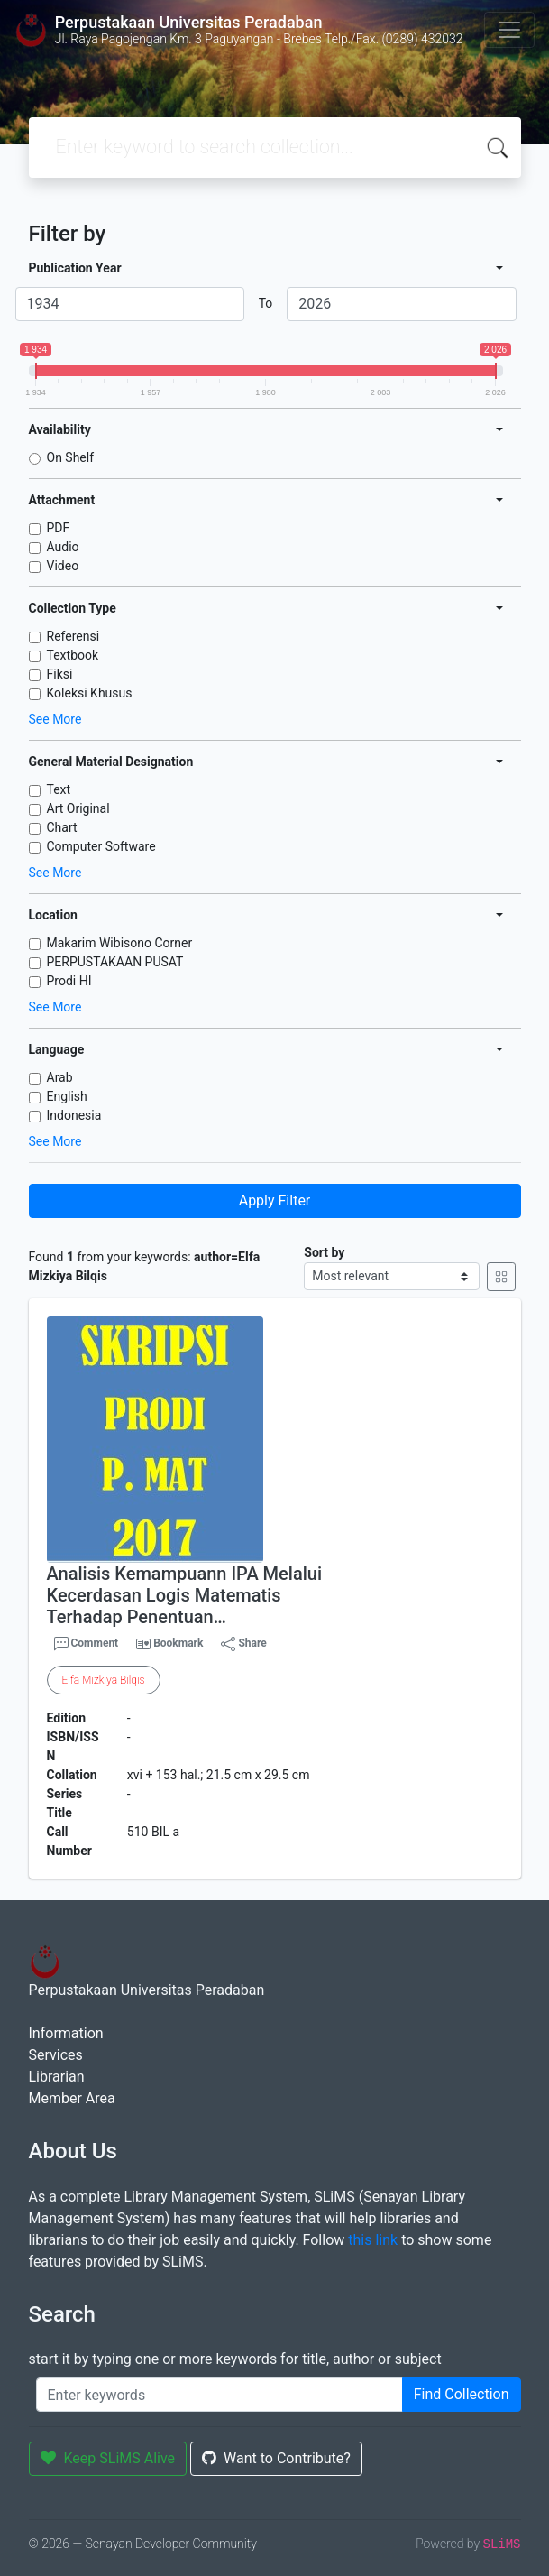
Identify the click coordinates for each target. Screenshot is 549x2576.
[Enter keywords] (219, 2394)
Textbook (73, 655)
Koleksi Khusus (90, 693)
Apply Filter (275, 1200)
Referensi (73, 636)
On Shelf (71, 457)
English (67, 1096)
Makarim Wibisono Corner (120, 943)
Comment (86, 1644)
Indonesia (74, 1115)
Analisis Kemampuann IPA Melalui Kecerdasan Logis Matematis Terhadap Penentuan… (185, 1595)
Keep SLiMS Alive (108, 2458)
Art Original (78, 808)
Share (243, 1644)
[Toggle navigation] (509, 30)
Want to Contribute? (276, 2458)
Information (66, 2033)
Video (63, 566)
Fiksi (60, 674)
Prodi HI (69, 981)
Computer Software (101, 846)
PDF (58, 528)
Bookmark (178, 1643)
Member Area (72, 2098)
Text (59, 789)
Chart (62, 827)
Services (56, 2055)
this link (373, 2239)
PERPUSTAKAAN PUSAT (115, 962)
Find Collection (461, 2394)
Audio (63, 547)
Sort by (324, 1252)
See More (55, 719)
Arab (60, 1077)
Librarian (57, 2076)
